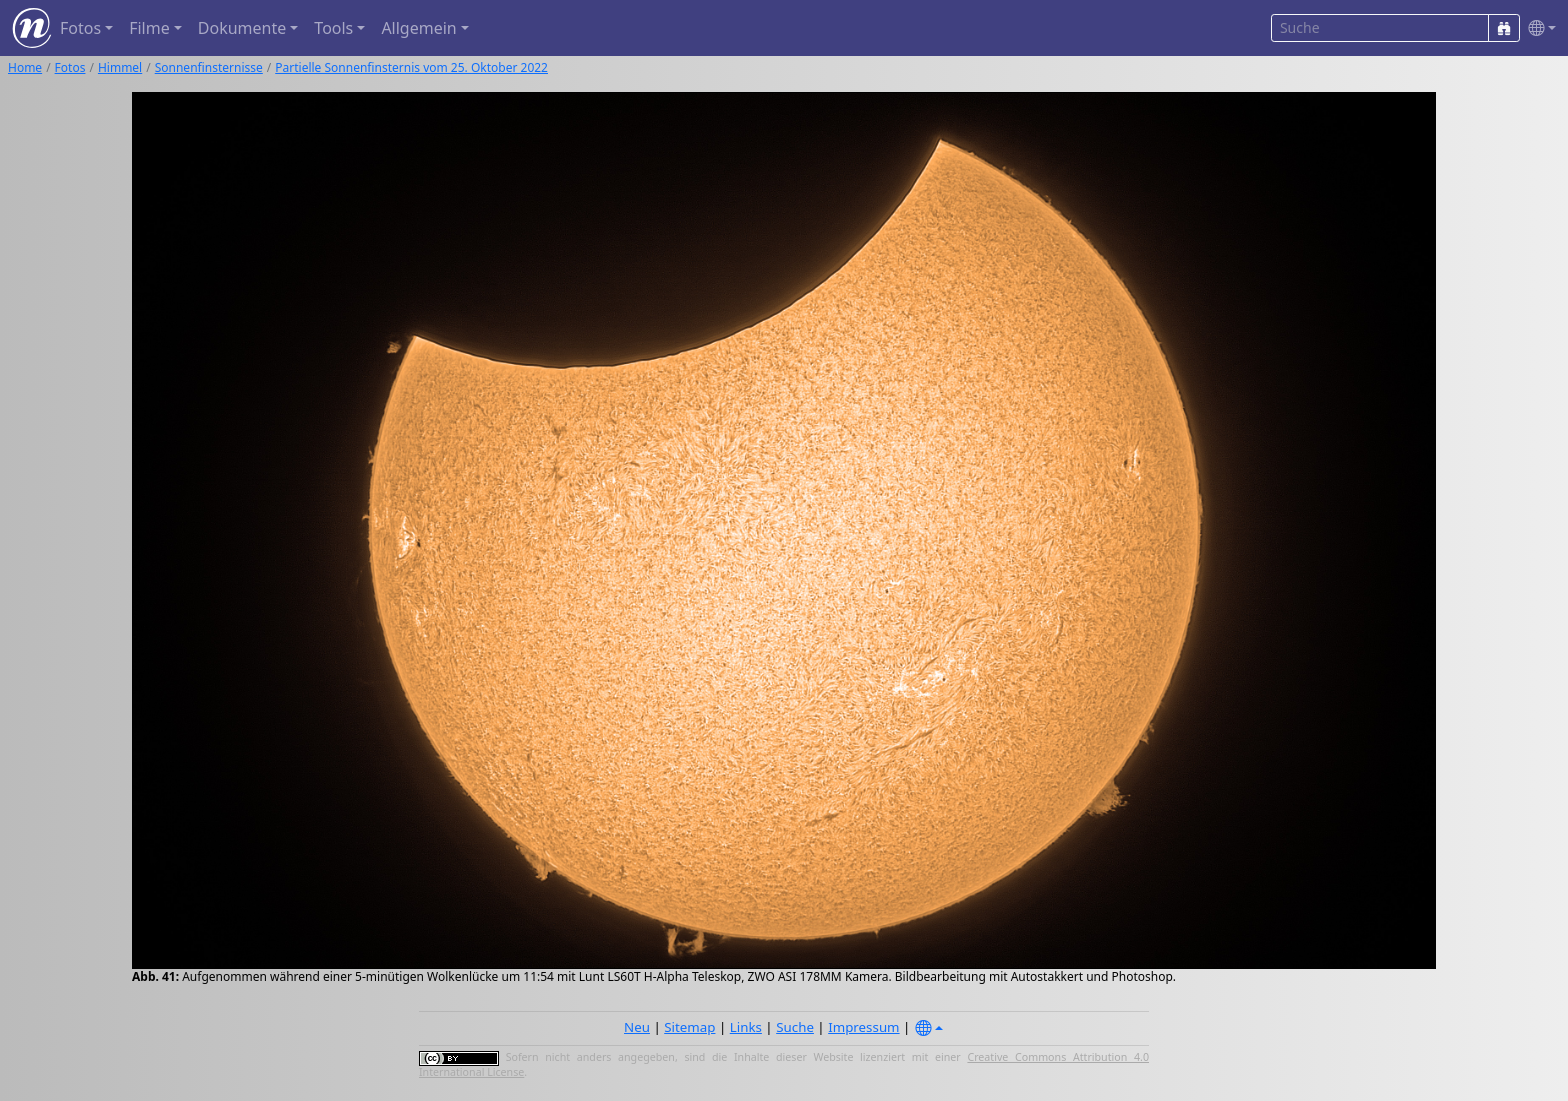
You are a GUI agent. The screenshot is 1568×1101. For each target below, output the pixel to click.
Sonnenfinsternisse (209, 67)
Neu (637, 1027)
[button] (1538, 28)
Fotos (70, 67)
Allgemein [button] (418, 28)
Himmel (120, 67)
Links (746, 1027)
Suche (795, 1027)
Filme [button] (149, 28)
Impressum (863, 1027)
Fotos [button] (80, 28)
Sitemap (689, 1027)
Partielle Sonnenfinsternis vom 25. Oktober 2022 (411, 67)
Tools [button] (333, 28)
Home (25, 67)
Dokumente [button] (242, 28)
